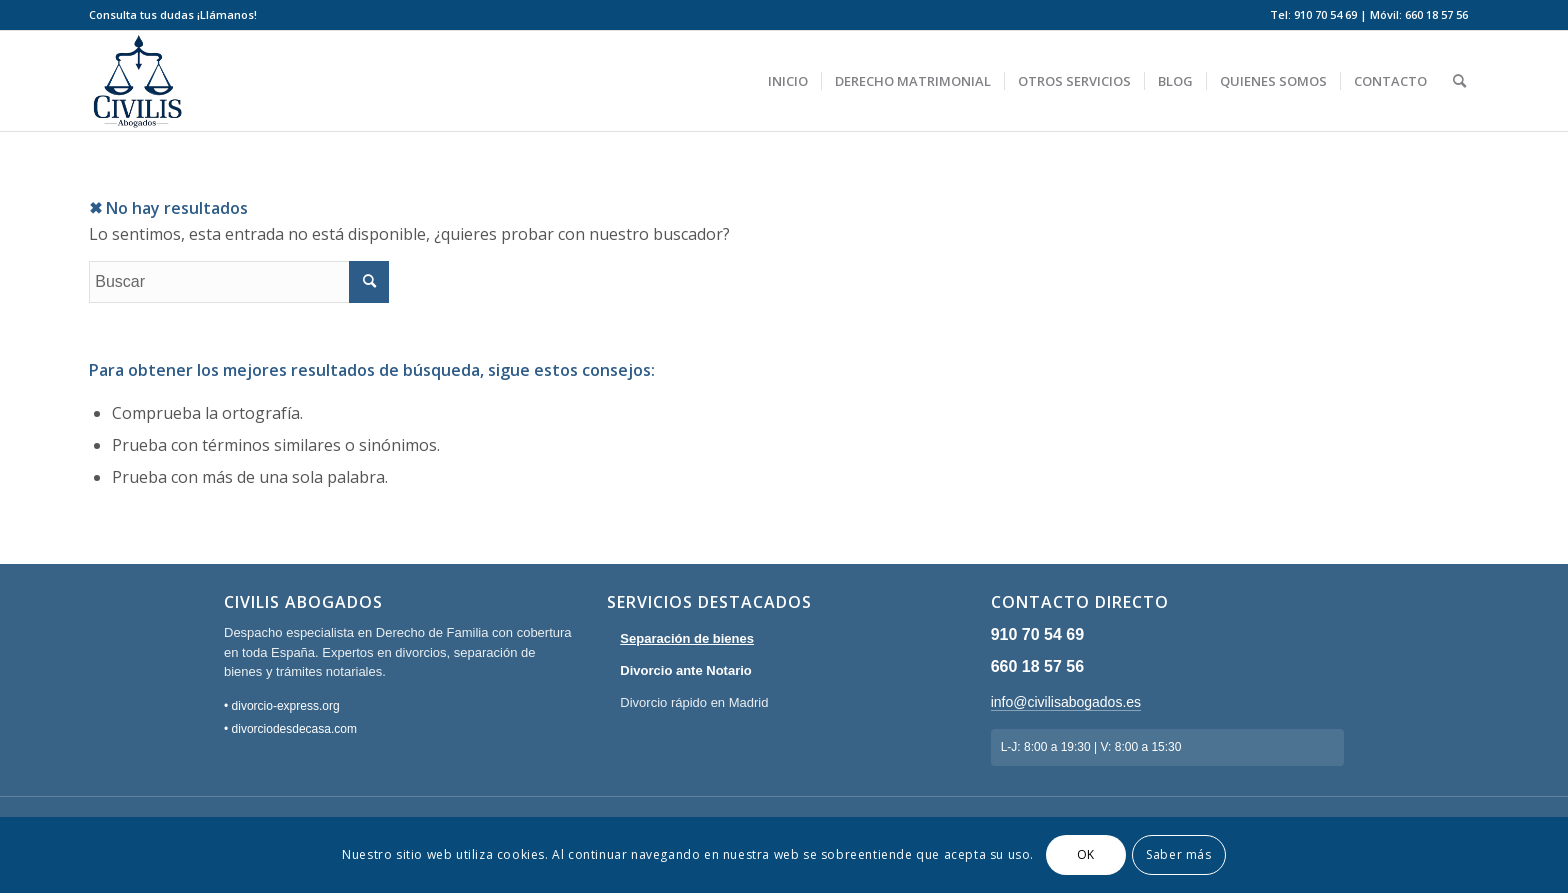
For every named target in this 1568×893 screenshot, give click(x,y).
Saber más (1178, 854)
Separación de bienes (687, 638)
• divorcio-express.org (282, 706)
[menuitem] (173, 15)
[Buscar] (1459, 81)
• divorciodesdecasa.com (290, 729)
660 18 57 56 (1037, 666)
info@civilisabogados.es (1066, 702)
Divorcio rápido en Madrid (694, 702)
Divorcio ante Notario (685, 670)
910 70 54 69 (1037, 634)
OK (1086, 854)
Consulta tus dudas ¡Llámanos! (173, 14)
